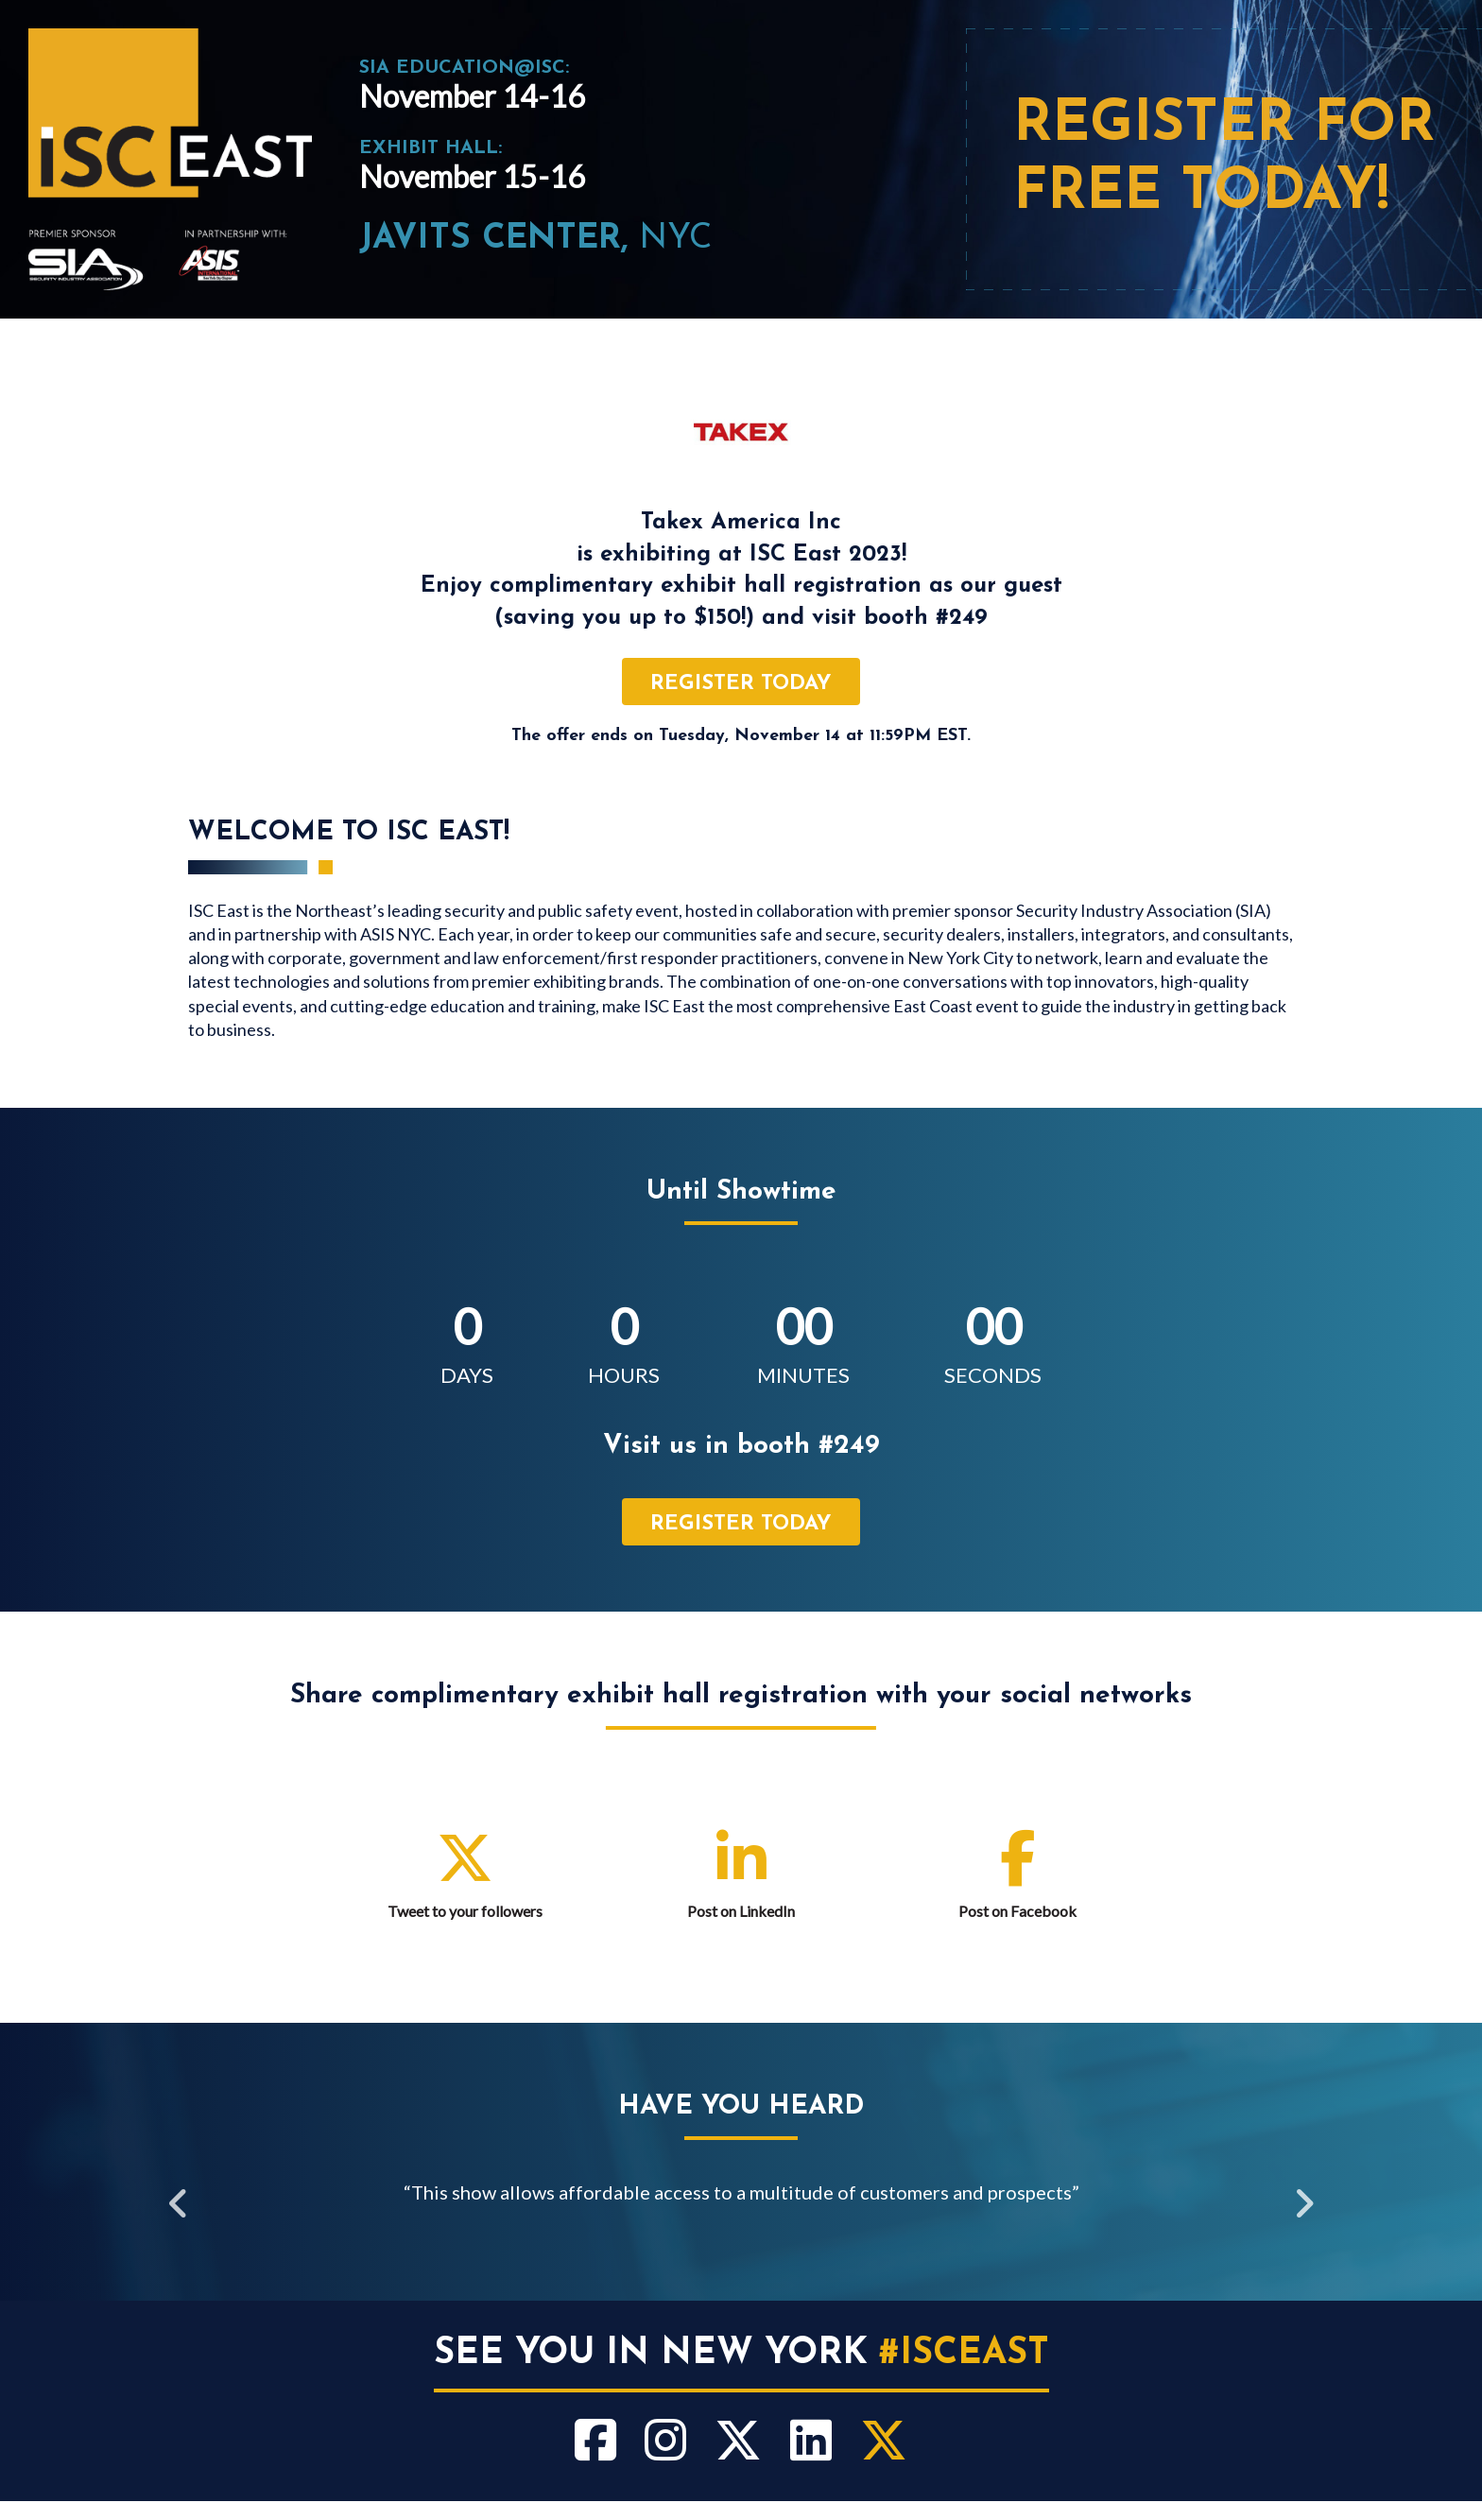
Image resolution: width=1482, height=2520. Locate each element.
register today (741, 684)
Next (1303, 2206)
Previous (178, 2206)
